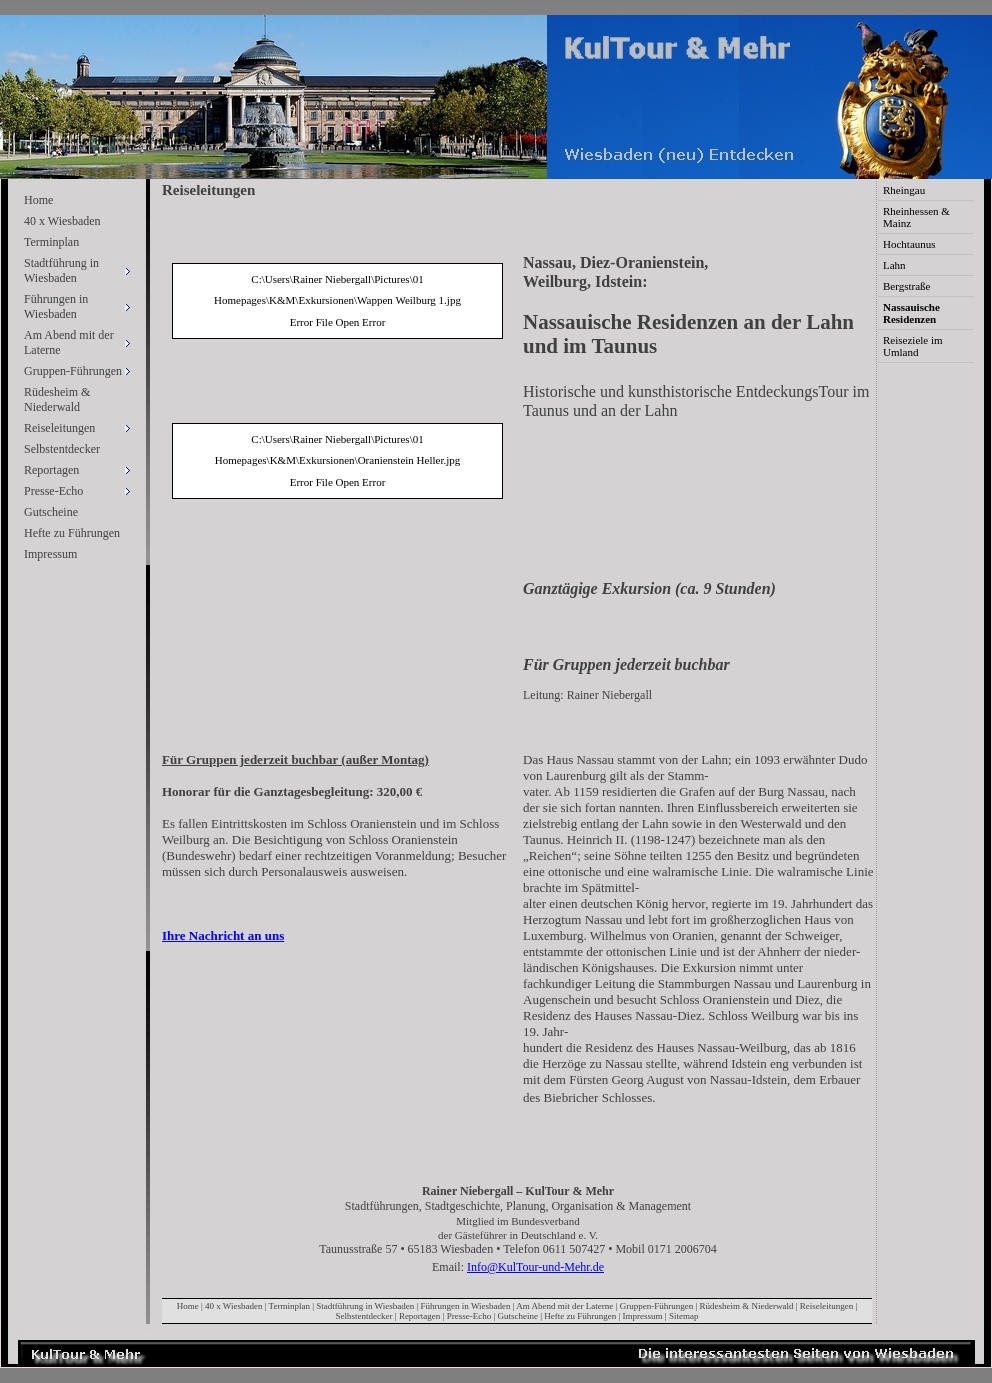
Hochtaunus (909, 244)
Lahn (894, 265)
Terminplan (51, 242)
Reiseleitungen (827, 1306)
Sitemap (684, 1316)
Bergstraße (906, 286)
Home (38, 200)
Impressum (50, 554)
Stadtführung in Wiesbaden (365, 1306)
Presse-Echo (469, 1316)
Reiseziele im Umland (913, 346)
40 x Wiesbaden (62, 221)
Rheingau (904, 190)
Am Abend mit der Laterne (564, 1306)
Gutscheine (51, 512)
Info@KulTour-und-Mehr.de (535, 1267)
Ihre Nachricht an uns (223, 935)
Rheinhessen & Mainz (916, 217)
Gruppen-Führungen (657, 1306)
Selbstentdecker (62, 449)
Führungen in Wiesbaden (466, 1306)
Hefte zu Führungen (72, 533)
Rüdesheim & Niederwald (57, 399)
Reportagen (419, 1316)
